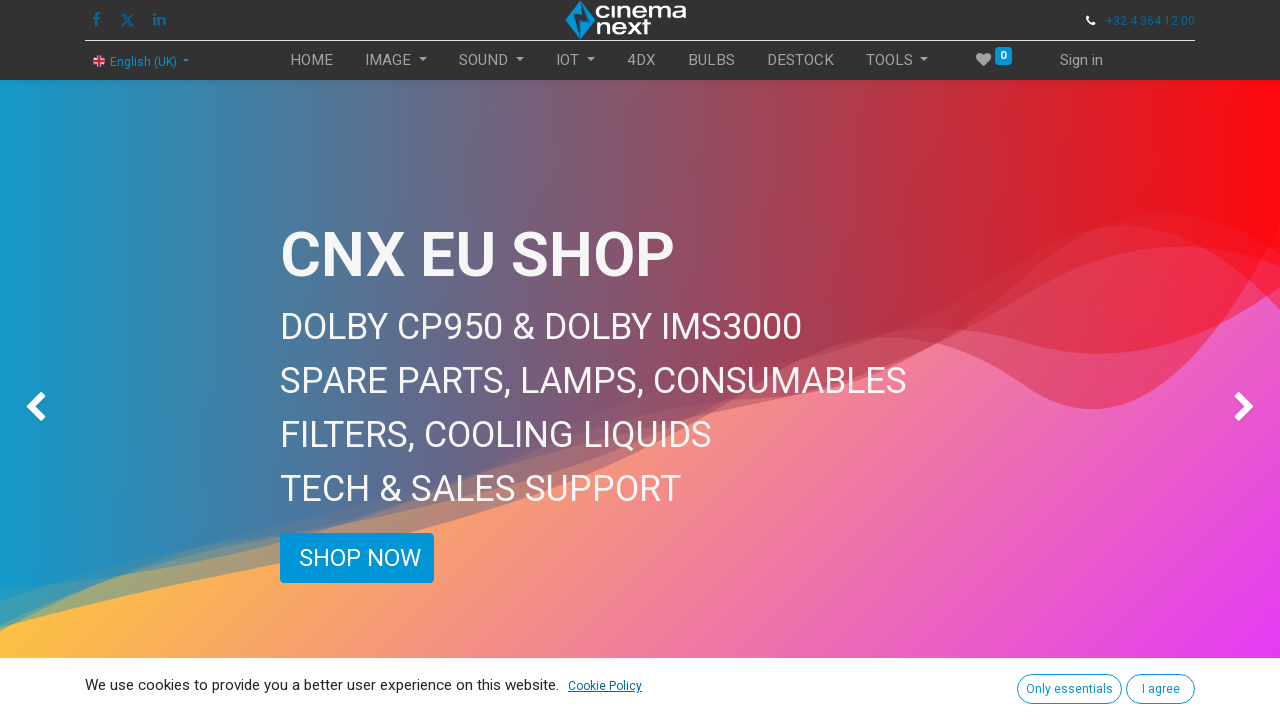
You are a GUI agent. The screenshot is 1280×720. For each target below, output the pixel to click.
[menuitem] (311, 60)
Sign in (1081, 60)
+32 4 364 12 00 (1150, 21)
